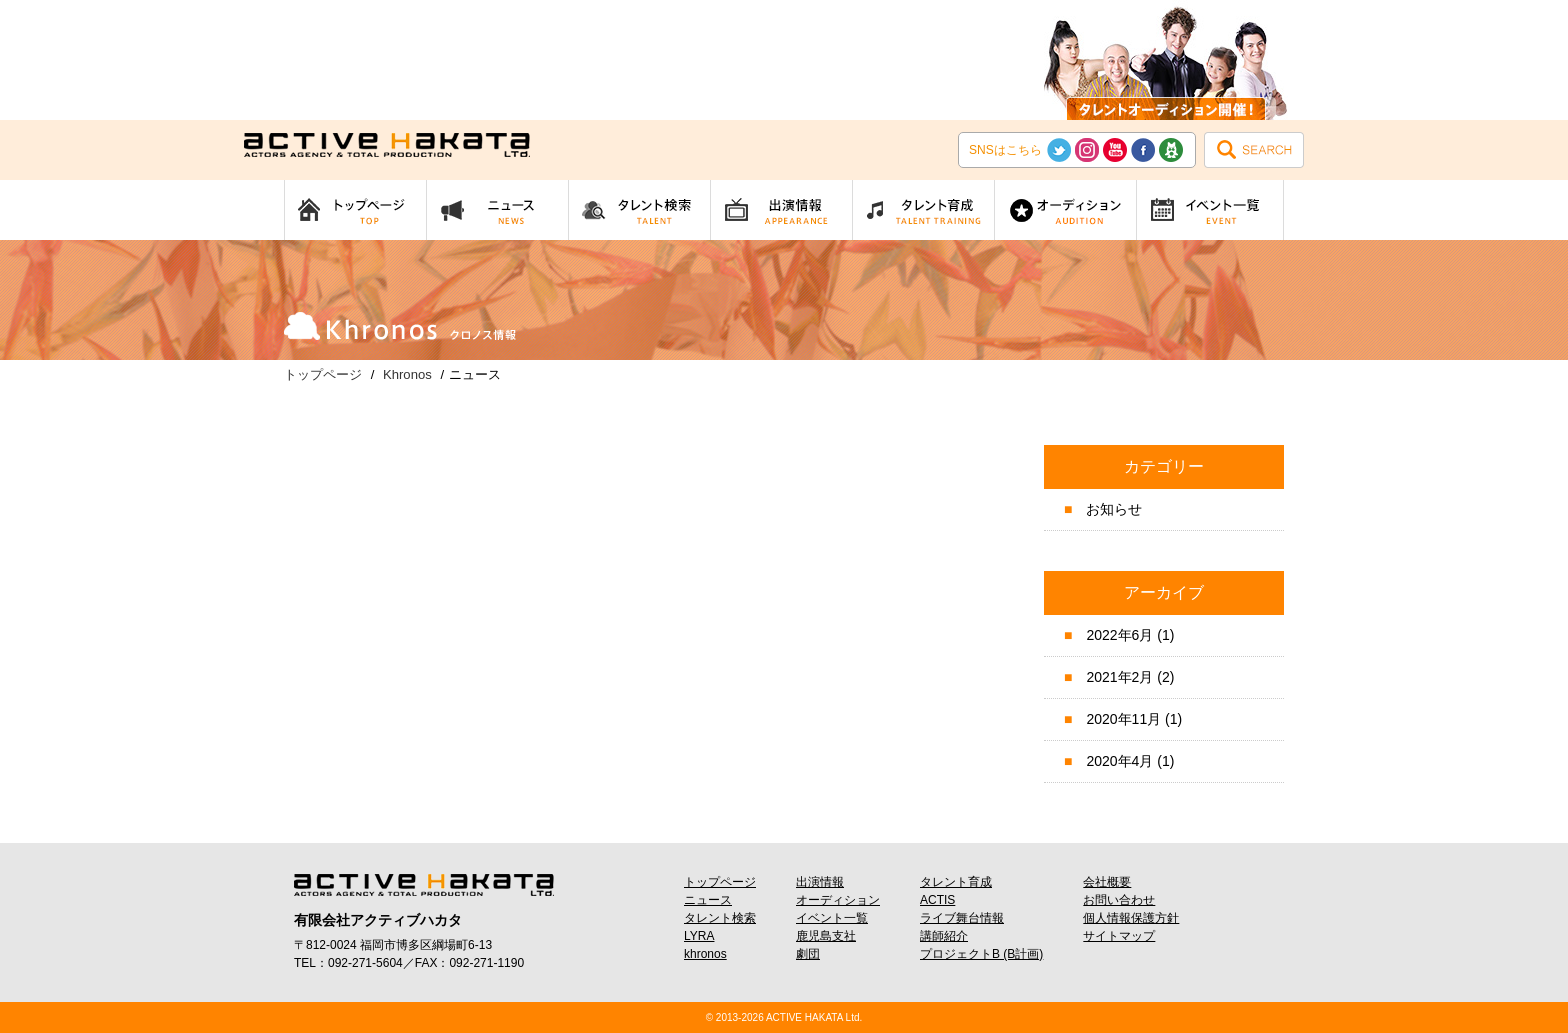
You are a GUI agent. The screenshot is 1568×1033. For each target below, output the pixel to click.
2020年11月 (1123, 719)
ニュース (708, 900)
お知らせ (1114, 509)
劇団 (808, 954)
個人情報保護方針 (1131, 918)
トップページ (720, 882)
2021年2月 (1119, 677)
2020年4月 (1119, 761)
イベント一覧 (832, 918)
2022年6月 (1119, 635)
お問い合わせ (1119, 900)
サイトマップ (1119, 936)
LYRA (699, 936)
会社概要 (1107, 882)
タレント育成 (956, 882)
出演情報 (820, 882)
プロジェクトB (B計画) (981, 954)
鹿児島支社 (826, 936)
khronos (705, 954)
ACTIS (937, 900)
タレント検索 (720, 918)
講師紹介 (944, 936)
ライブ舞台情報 (962, 918)
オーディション (838, 900)
